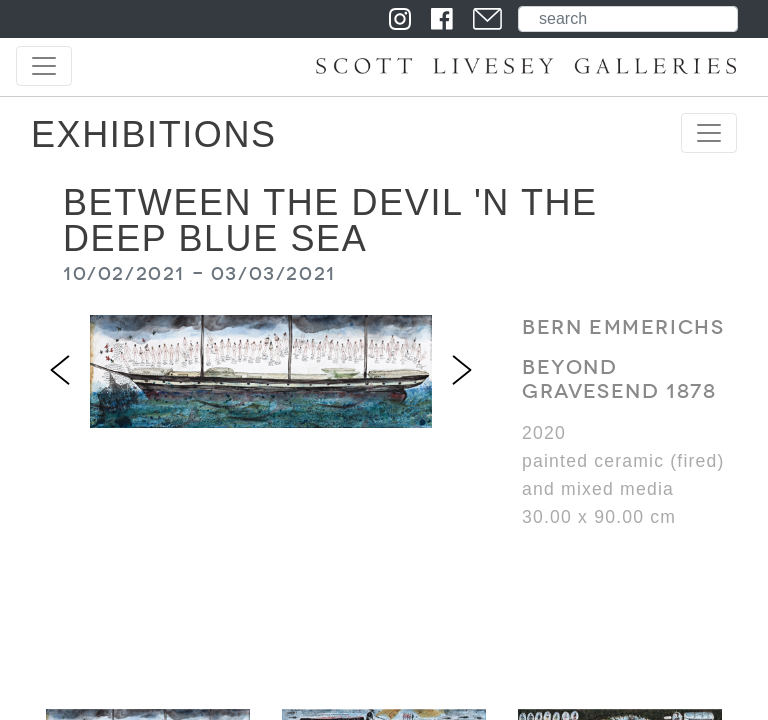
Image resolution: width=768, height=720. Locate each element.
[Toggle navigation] (44, 66)
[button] (60, 371)
